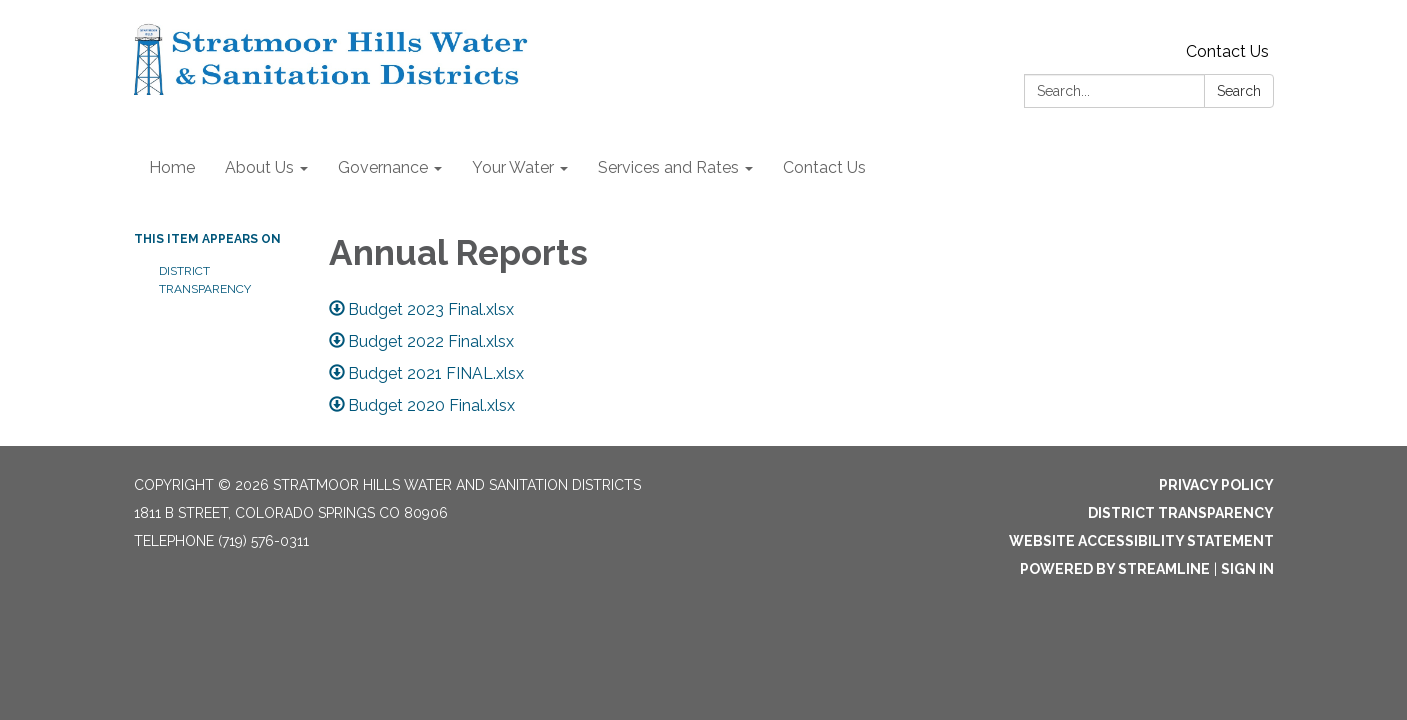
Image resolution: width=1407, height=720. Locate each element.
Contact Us (1227, 51)
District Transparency (205, 280)
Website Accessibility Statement (1141, 541)
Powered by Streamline (1115, 569)
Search (1239, 91)
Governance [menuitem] (383, 167)
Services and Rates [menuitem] (668, 167)
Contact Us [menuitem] (824, 167)
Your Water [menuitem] (513, 167)
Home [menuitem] (172, 167)
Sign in (1247, 569)
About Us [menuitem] (259, 167)
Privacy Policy (1216, 485)
